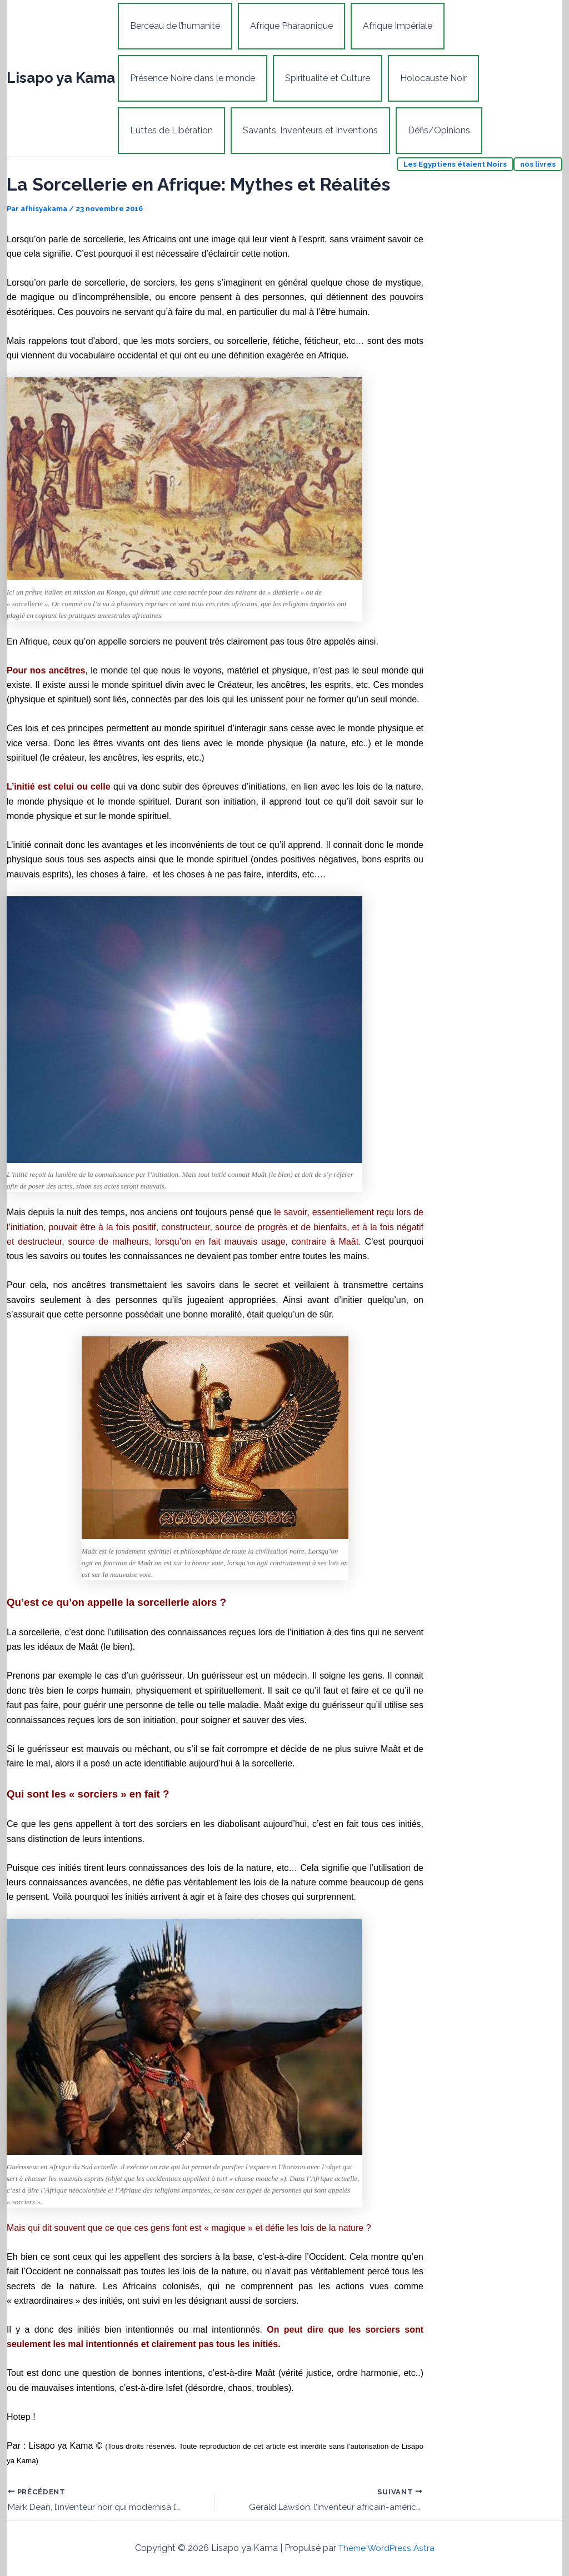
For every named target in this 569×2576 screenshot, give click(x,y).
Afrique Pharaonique (284, 26)
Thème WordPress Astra (386, 2548)
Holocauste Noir (422, 78)
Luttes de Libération (169, 130)
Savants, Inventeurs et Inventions (303, 130)
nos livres (538, 164)
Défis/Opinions (428, 130)
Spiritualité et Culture (320, 78)
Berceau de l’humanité (173, 26)
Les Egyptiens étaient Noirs (455, 164)
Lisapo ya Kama (61, 77)
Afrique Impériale (386, 26)
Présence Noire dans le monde (190, 78)
